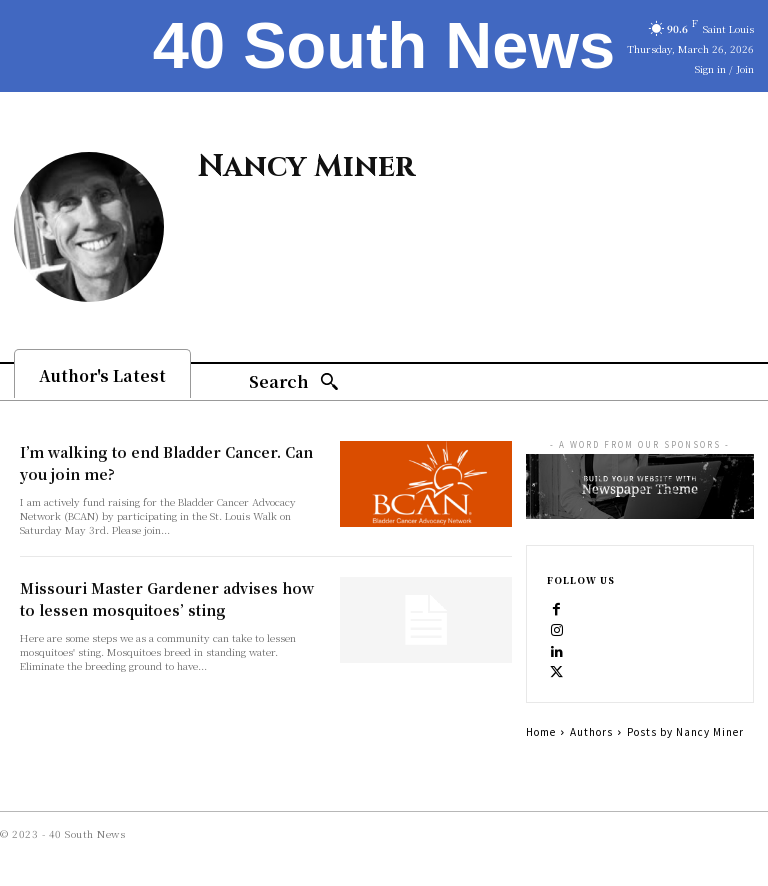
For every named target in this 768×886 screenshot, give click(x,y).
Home (541, 731)
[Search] (294, 382)
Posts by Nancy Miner (685, 731)
